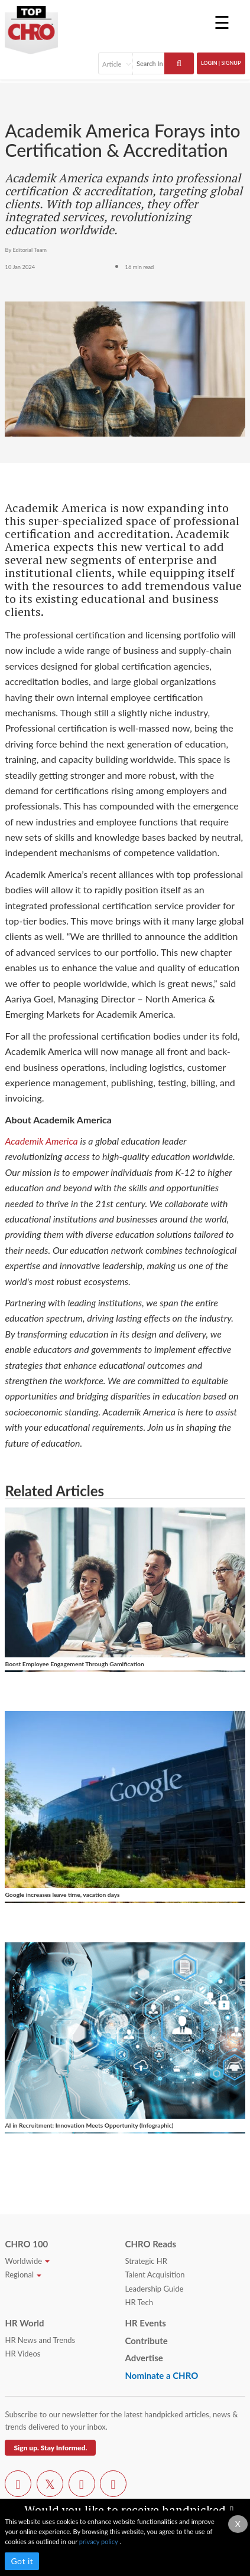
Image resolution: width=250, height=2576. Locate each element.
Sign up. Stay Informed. (50, 2447)
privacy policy (99, 2541)
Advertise (144, 2357)
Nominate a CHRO (161, 2375)
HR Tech (138, 2302)
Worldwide (27, 2261)
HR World (24, 2323)
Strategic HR (146, 2261)
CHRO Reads (150, 2244)
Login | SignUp (221, 63)
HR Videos (22, 2353)
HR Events (145, 2323)
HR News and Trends (40, 2340)
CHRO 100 (26, 2244)
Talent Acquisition (154, 2274)
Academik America (41, 1140)
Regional (23, 2274)
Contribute (146, 2340)
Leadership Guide (154, 2288)
